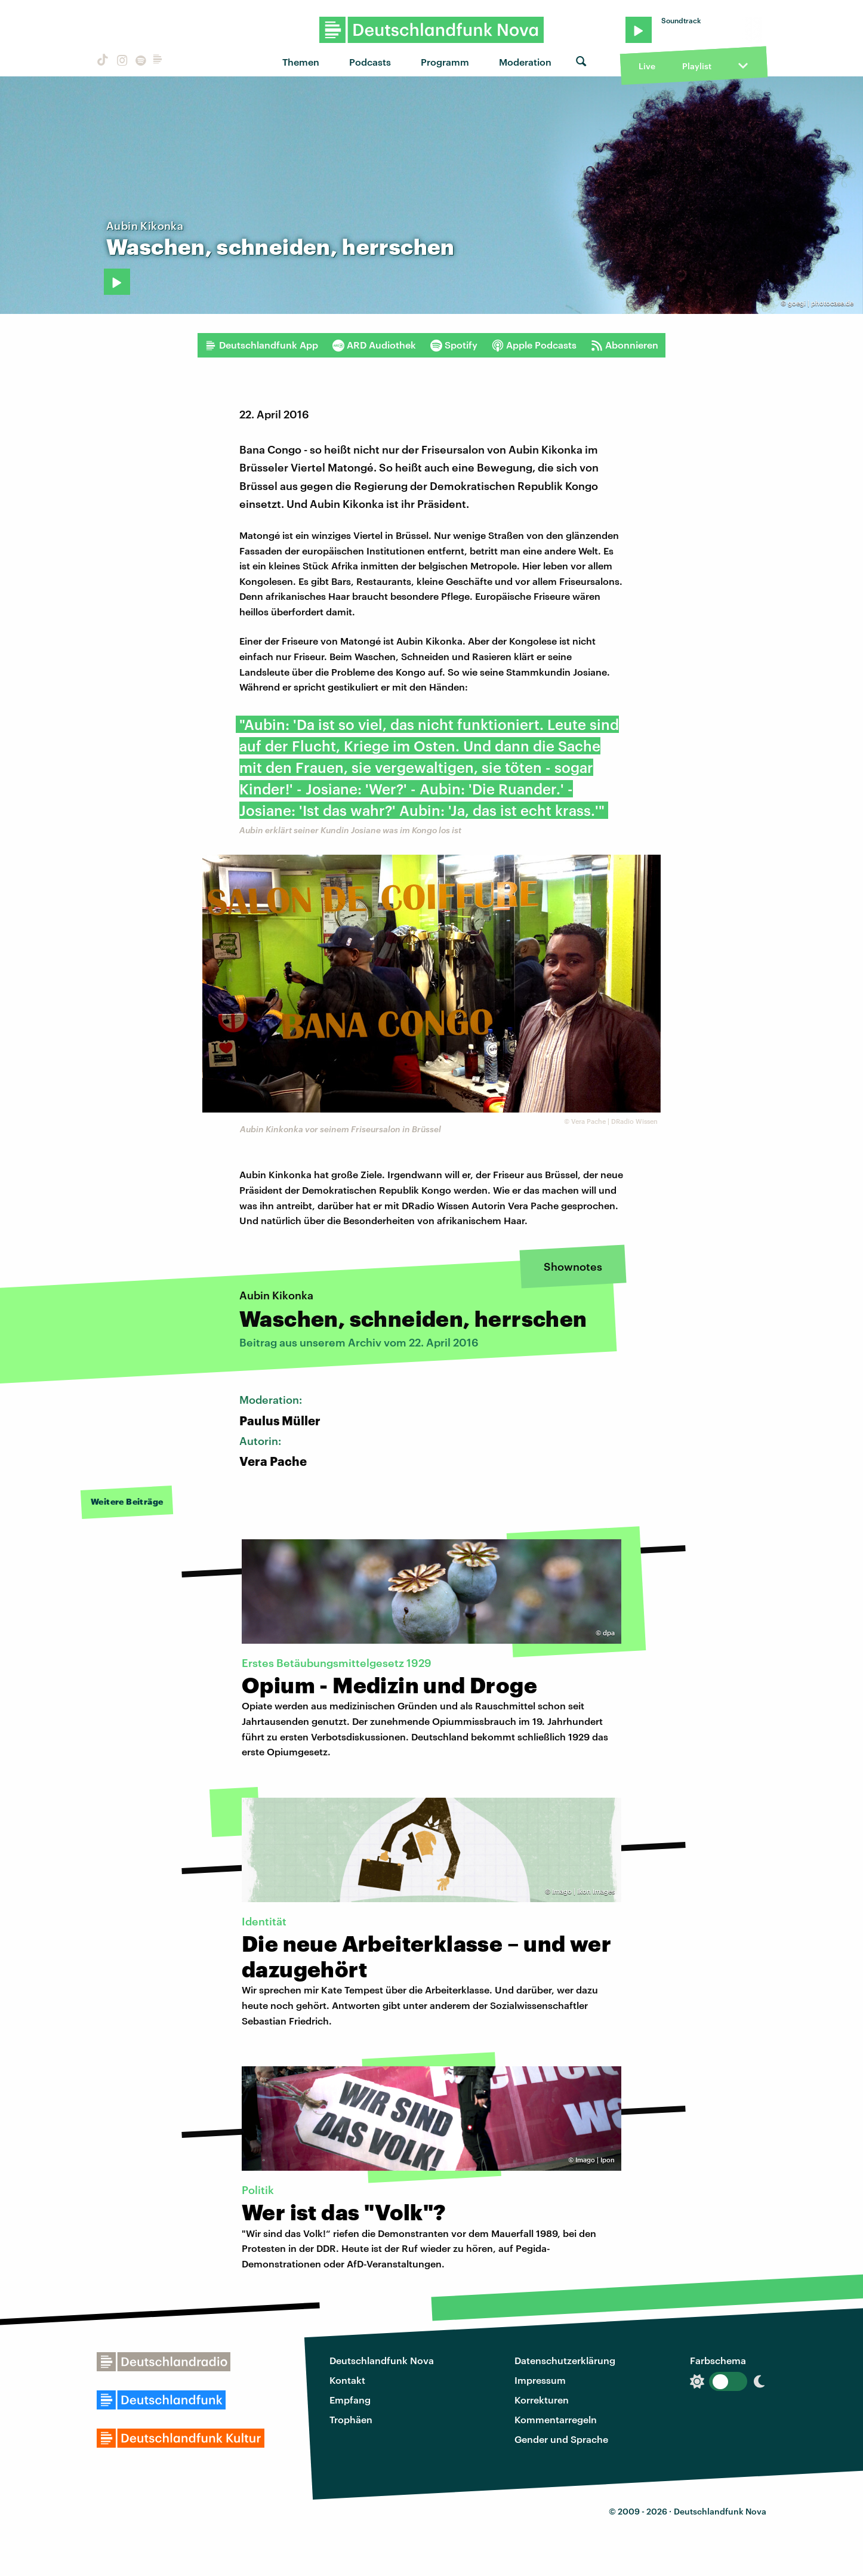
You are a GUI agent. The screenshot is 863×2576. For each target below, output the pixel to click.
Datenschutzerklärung (564, 2360)
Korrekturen (541, 2399)
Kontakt (347, 2380)
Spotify (453, 345)
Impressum (540, 2380)
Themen (300, 61)
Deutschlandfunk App (261, 345)
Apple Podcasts (534, 345)
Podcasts (370, 61)
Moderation (525, 61)
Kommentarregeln (555, 2419)
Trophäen (350, 2419)
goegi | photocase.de (820, 303)
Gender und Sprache (561, 2439)
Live (647, 66)
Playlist (696, 66)
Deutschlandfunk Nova (381, 2360)
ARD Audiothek (374, 345)
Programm (445, 61)
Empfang (350, 2399)
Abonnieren (624, 345)
